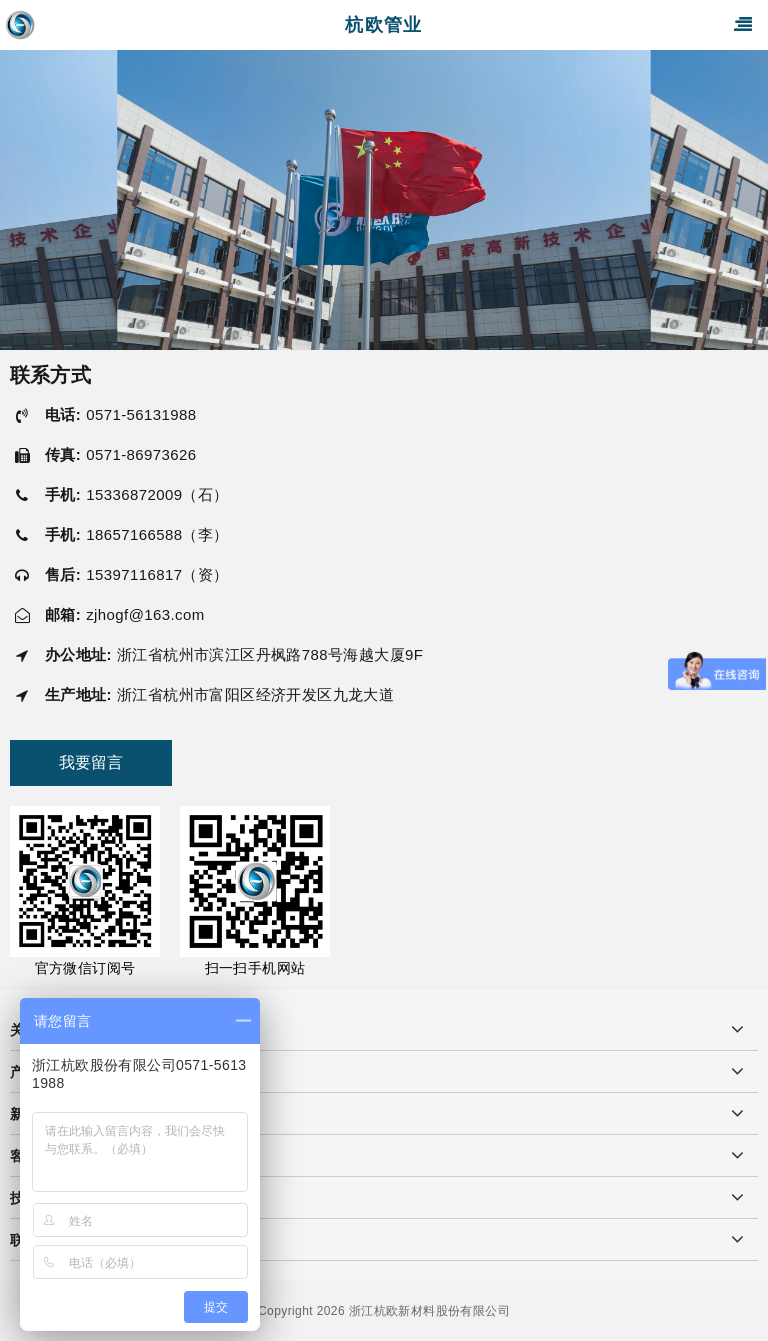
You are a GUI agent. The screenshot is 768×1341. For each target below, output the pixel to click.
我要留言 (91, 762)
